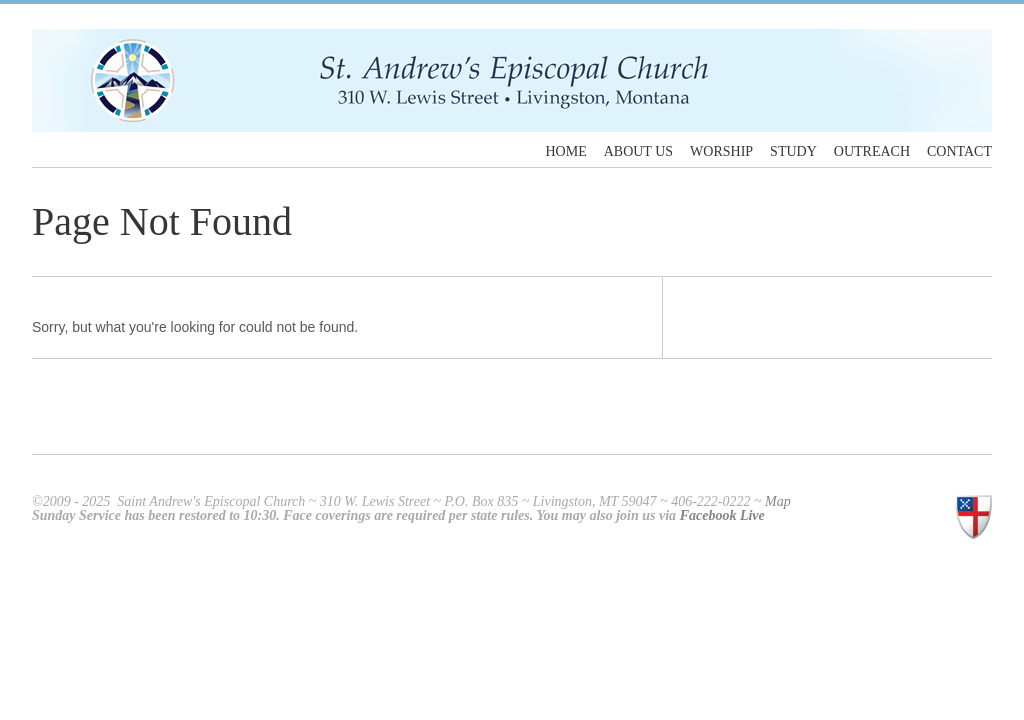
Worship (721, 152)
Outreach (872, 152)
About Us (638, 152)
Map (778, 501)
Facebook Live (722, 515)
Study (793, 152)
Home (565, 152)
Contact (959, 152)
